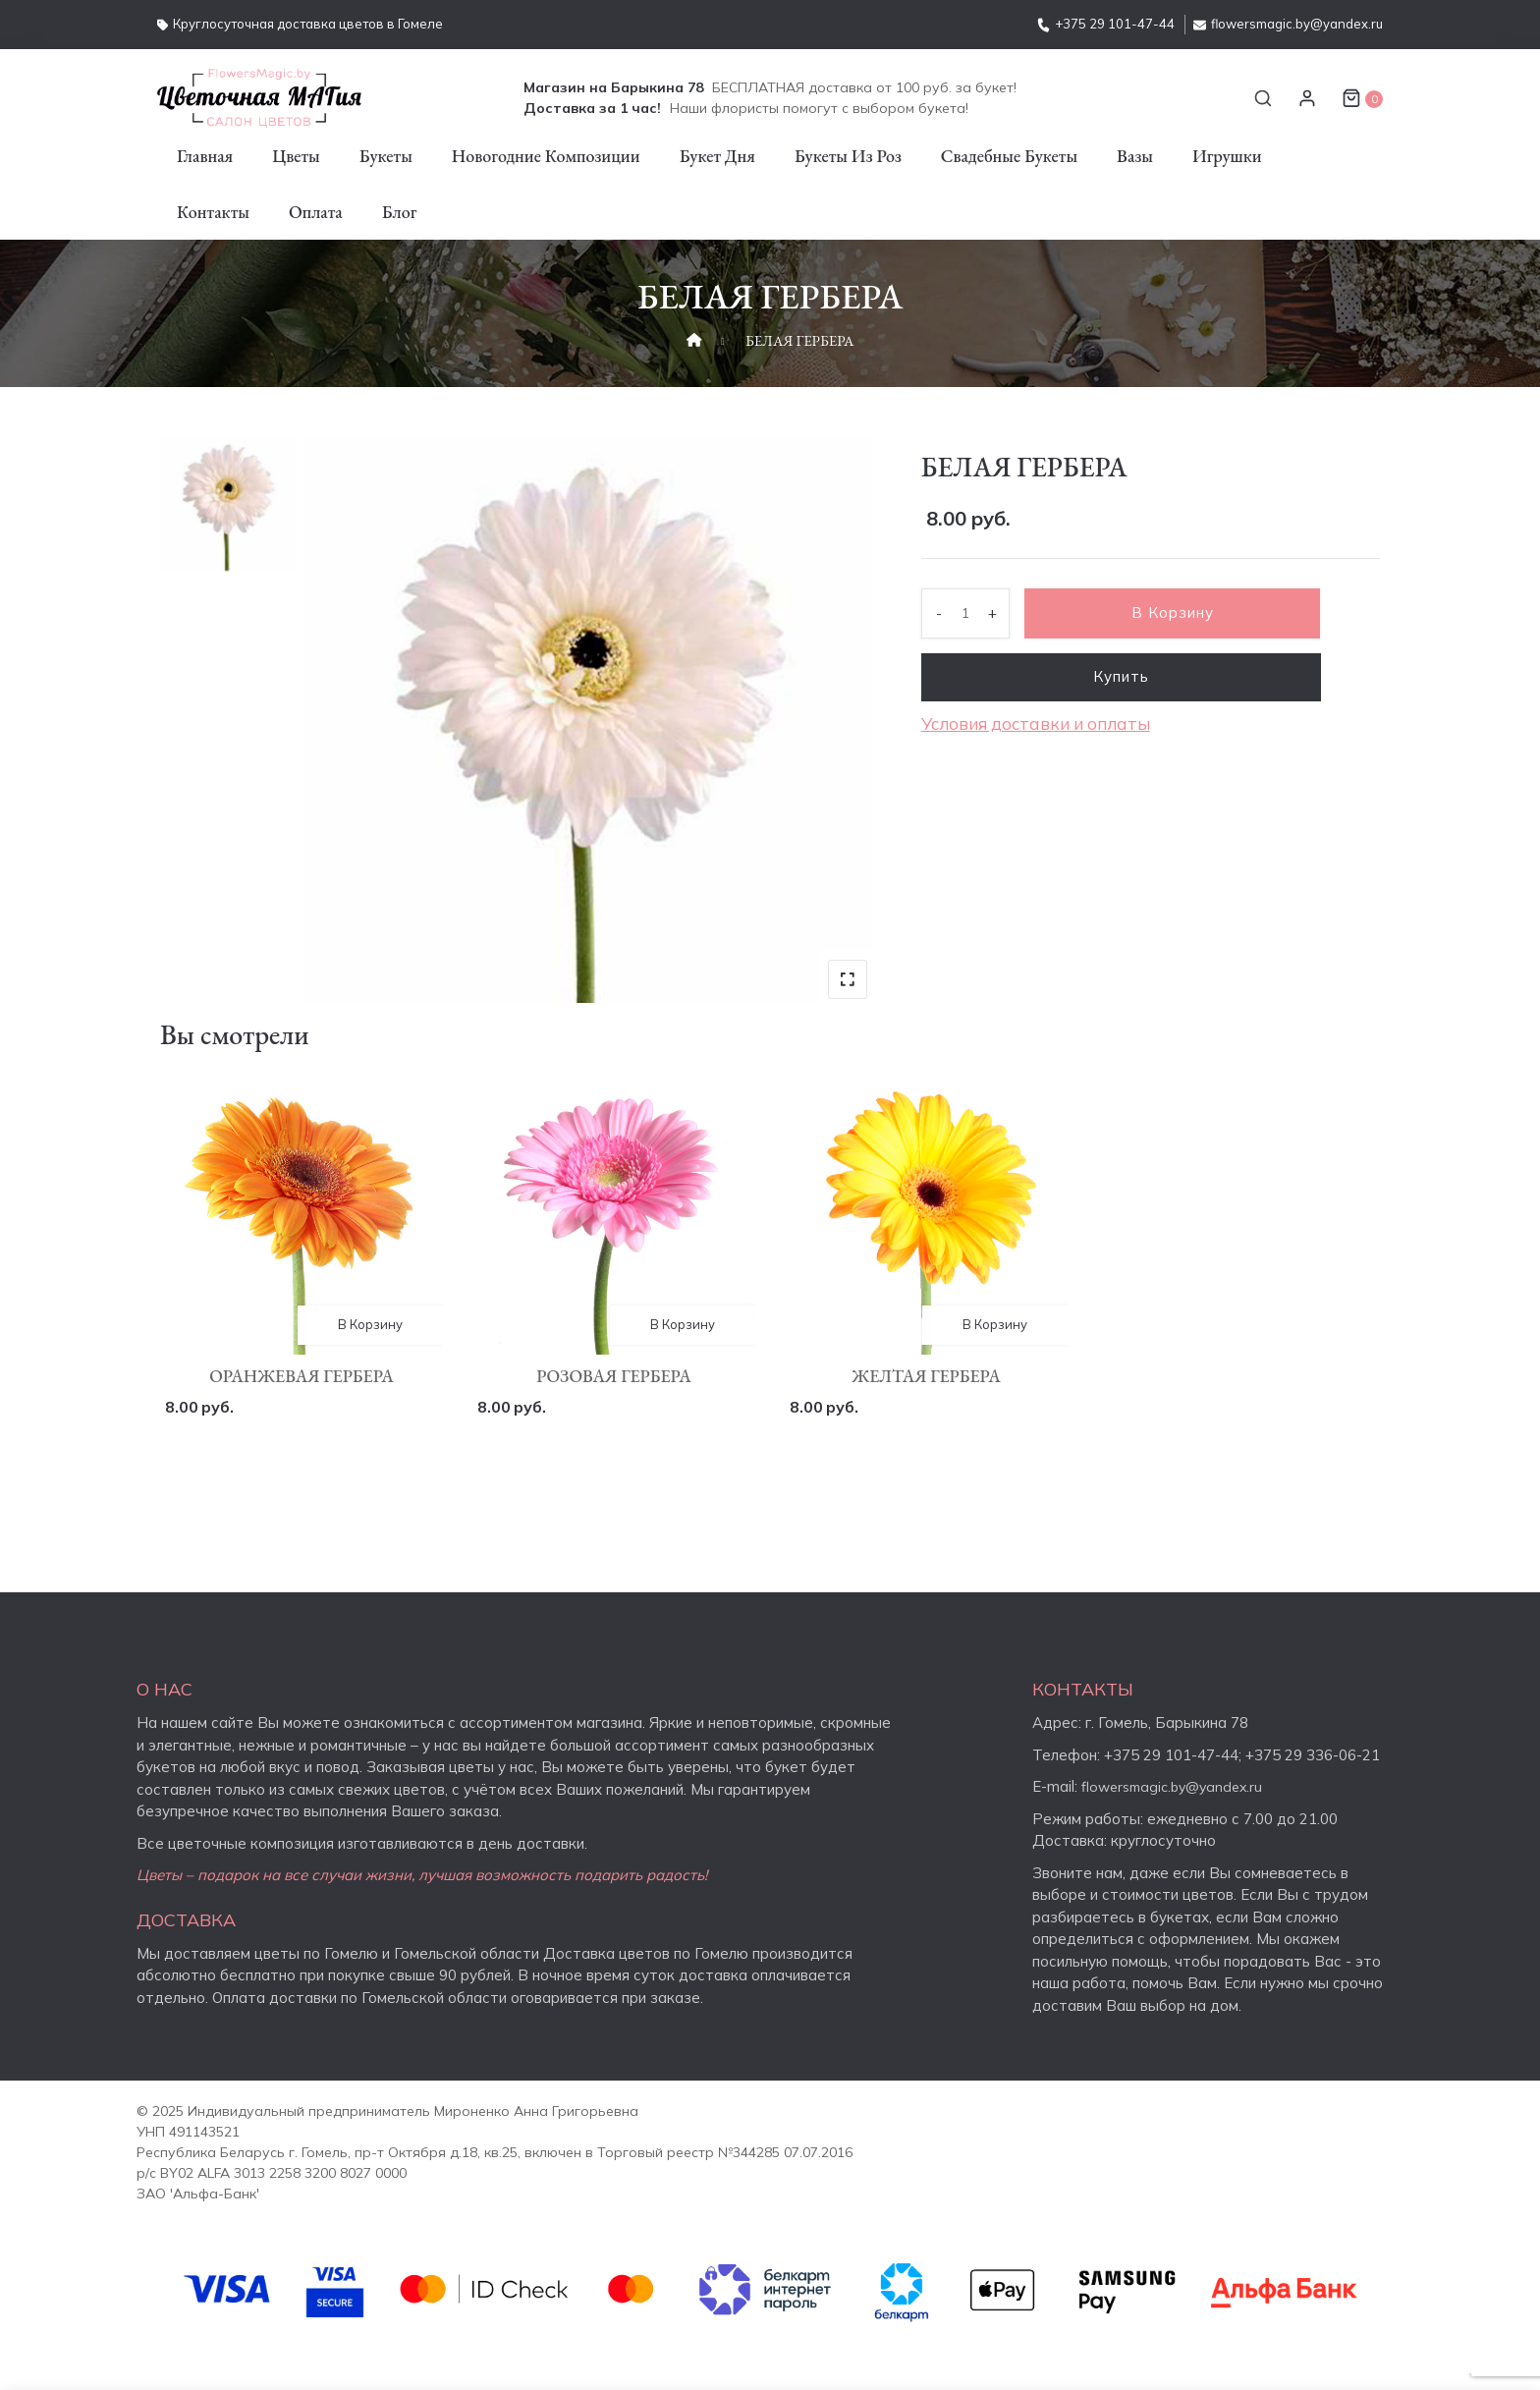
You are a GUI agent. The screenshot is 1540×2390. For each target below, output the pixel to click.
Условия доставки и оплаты (1035, 725)
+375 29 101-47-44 (1106, 23)
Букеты (385, 155)
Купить (1127, 677)
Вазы (1135, 155)
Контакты (213, 211)
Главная (205, 155)
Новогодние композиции (546, 155)
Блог (399, 211)
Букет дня (717, 155)
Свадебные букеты (1009, 155)
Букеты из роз (848, 155)
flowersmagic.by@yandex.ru (1288, 23)
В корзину (1179, 612)
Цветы (296, 155)
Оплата (316, 211)
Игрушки (1227, 155)
